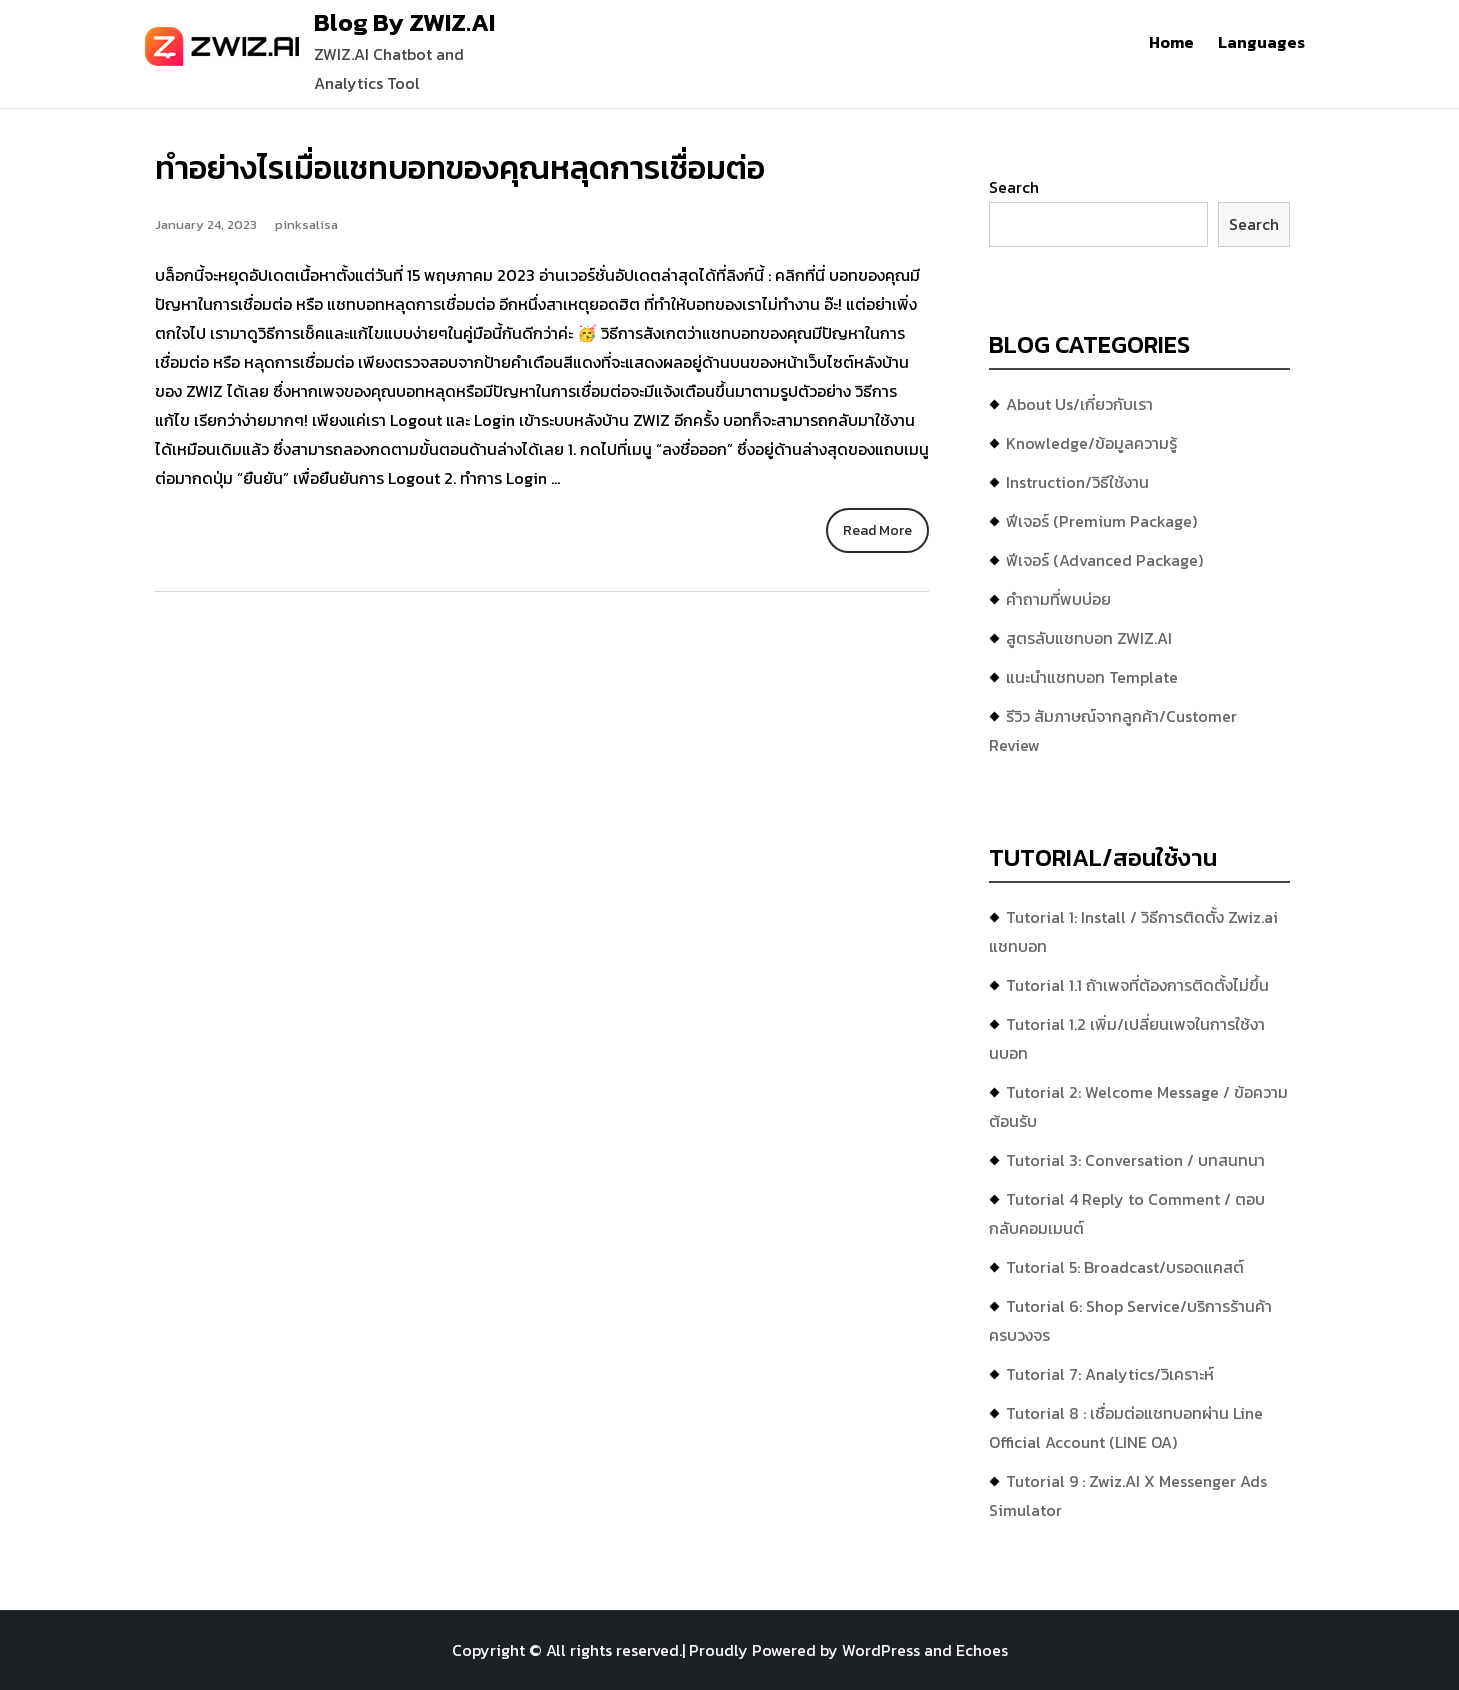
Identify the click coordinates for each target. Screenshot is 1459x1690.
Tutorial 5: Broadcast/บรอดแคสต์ (1125, 1267)
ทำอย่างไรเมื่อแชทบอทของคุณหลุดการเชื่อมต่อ (460, 168)
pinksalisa (306, 224)
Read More (877, 530)
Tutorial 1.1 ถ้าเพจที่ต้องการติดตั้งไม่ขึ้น (1137, 985)
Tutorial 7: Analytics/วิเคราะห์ (1110, 1374)
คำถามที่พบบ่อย (1058, 599)
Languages (1261, 42)
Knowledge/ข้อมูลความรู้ (1091, 443)
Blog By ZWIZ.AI (404, 22)
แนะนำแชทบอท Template (1092, 677)
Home (1171, 42)
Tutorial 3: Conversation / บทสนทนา (1135, 1160)
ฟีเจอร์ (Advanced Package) (1104, 560)
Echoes (982, 1650)
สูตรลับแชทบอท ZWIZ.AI (1089, 638)
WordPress (881, 1650)
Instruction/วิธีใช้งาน (1077, 482)
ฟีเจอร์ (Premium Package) (1101, 521)
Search (1014, 187)
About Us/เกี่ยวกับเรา (1079, 404)
